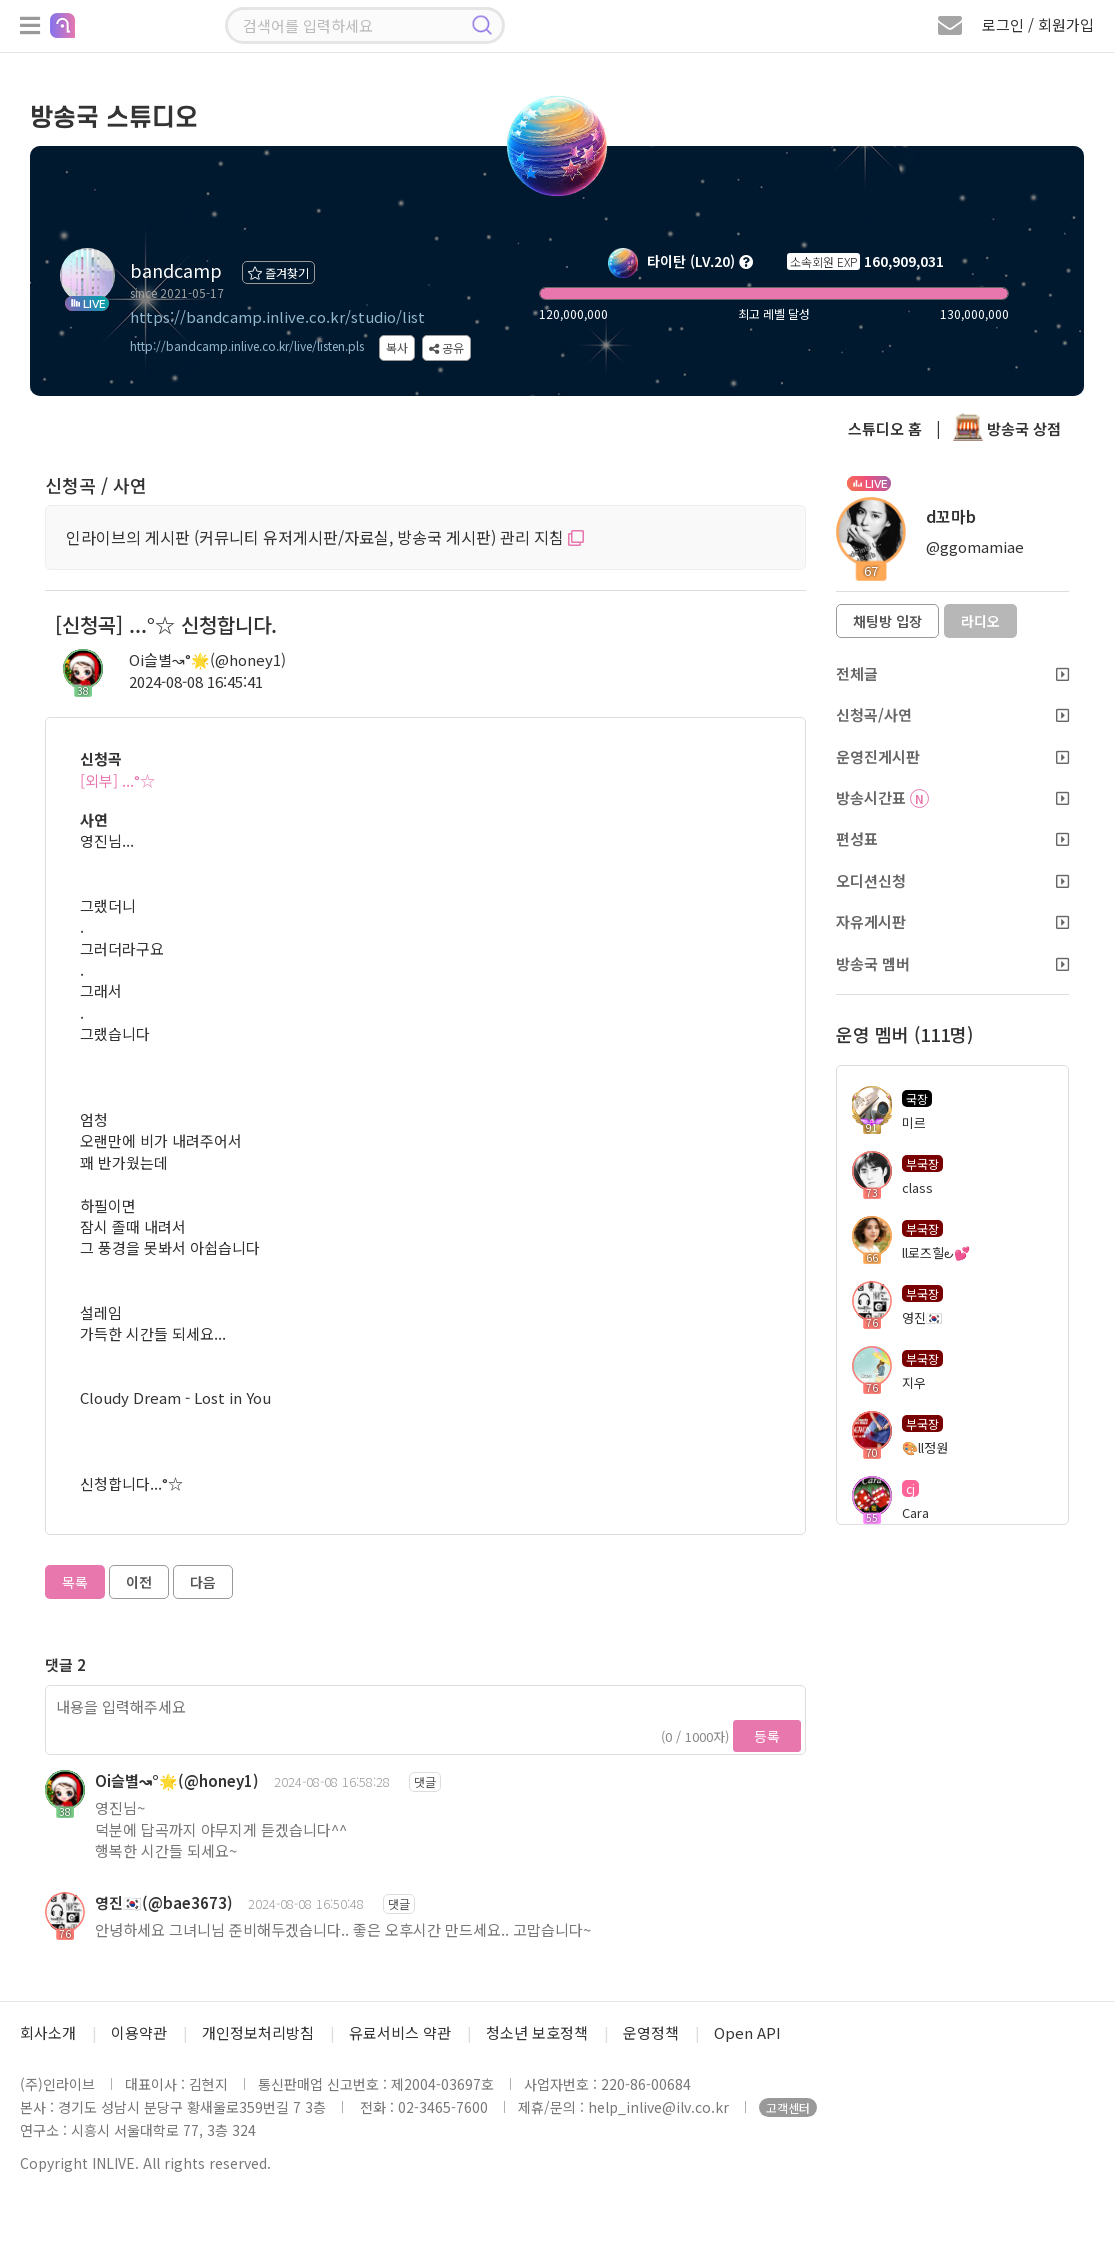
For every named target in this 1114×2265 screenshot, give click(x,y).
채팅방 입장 (887, 621)
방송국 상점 (1007, 428)
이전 (139, 1582)
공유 (446, 347)
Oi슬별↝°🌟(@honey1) (207, 659)
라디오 (980, 621)
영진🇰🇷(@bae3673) (164, 1902)
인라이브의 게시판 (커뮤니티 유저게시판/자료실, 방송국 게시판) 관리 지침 (325, 537)
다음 (203, 1582)
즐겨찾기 (278, 272)
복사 (397, 347)
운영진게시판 (953, 756)
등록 (767, 1736)
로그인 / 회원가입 (1038, 24)
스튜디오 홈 (885, 428)
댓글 (425, 1781)
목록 (75, 1582)
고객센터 (788, 2107)
